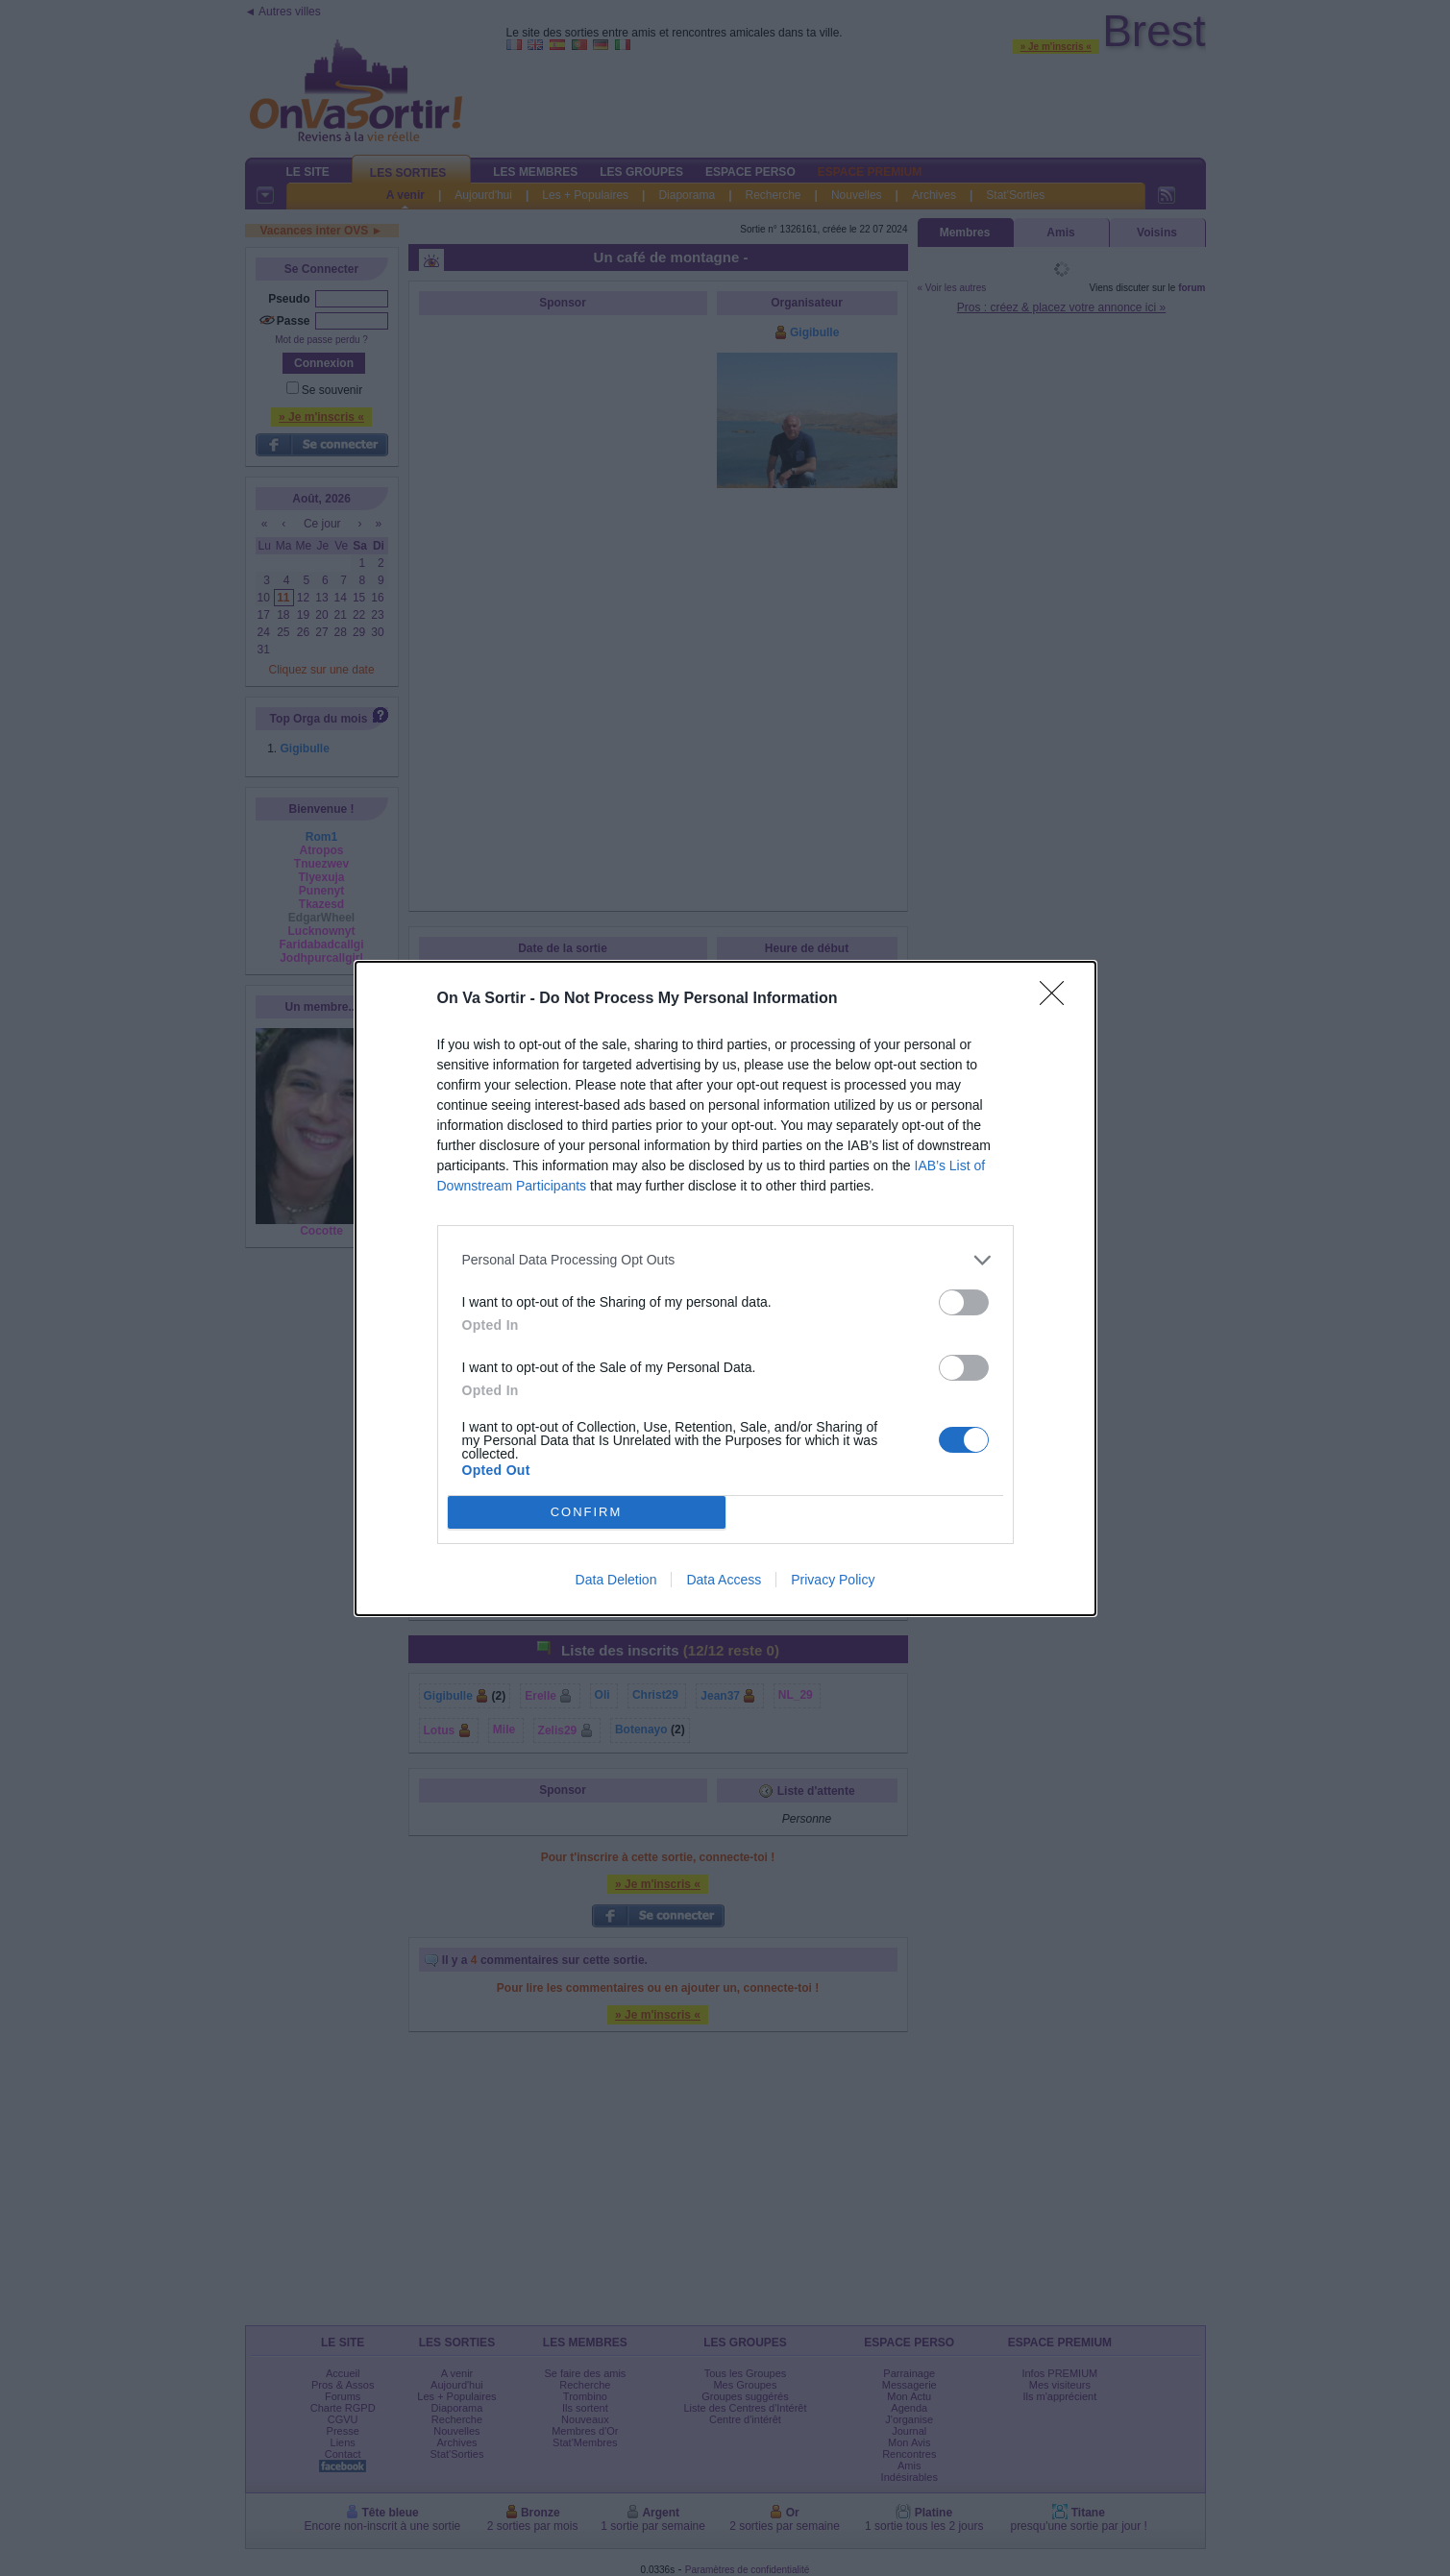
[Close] (1058, 999)
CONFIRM (587, 1512)
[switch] (964, 1302)
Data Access (723, 1579)
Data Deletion (616, 1579)
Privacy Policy (832, 1579)
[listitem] (725, 1260)
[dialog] (725, 1288)
